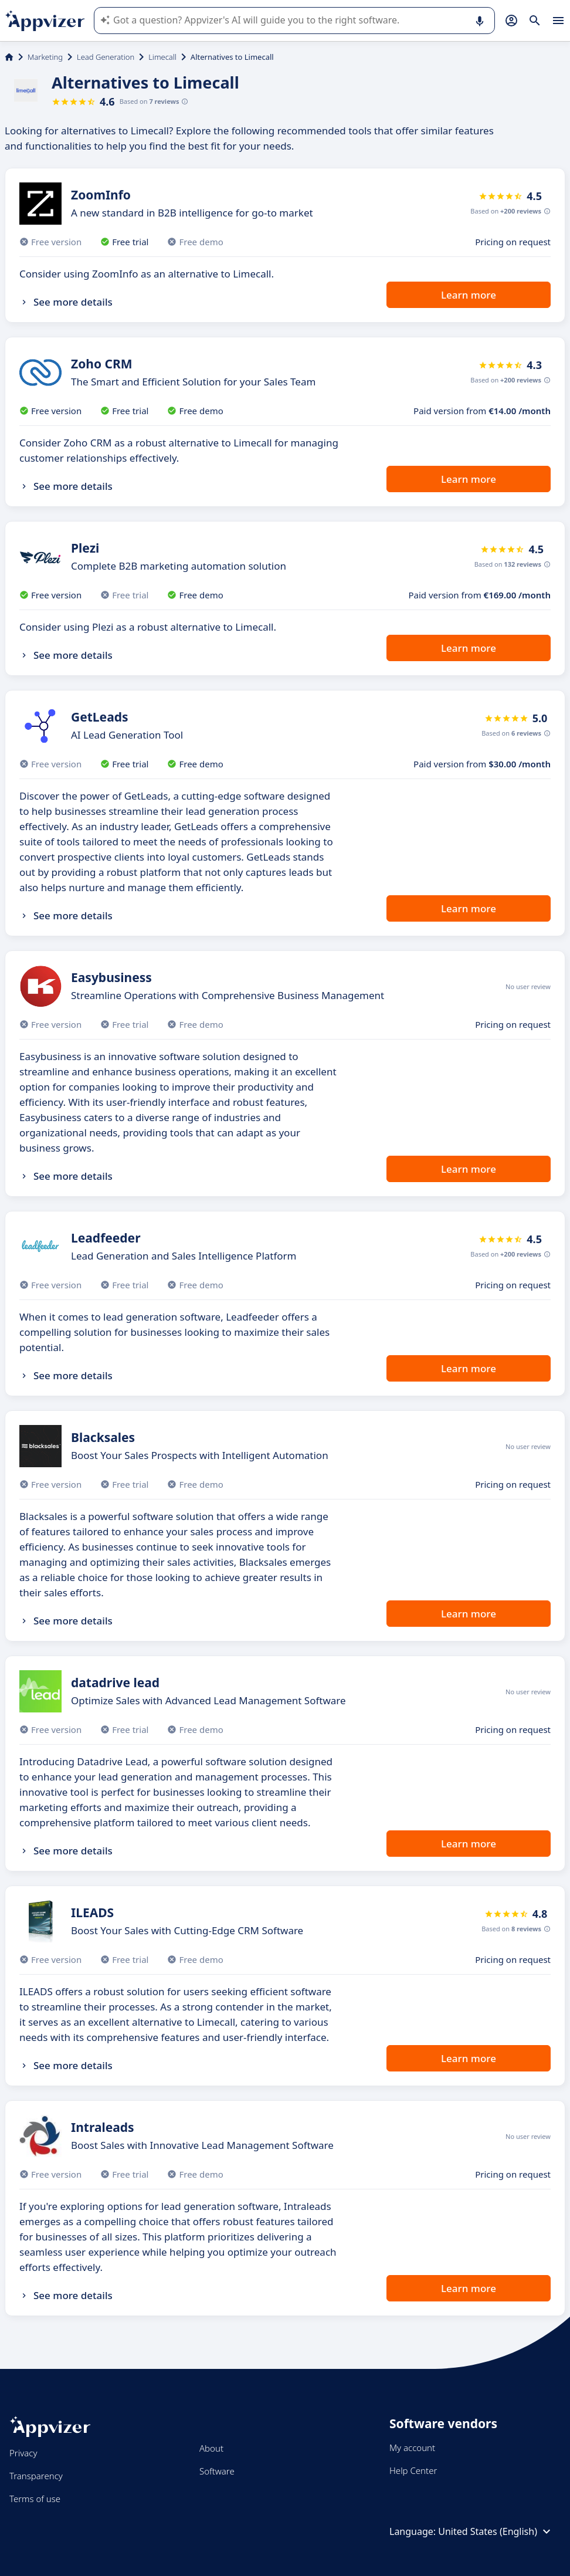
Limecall (162, 57)
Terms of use (34, 2498)
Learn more (468, 295)
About (211, 2448)
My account (412, 2447)
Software (217, 2471)
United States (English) (496, 2531)
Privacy (23, 2453)
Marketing (45, 57)
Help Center (413, 2470)
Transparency (36, 2476)
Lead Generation (105, 57)
